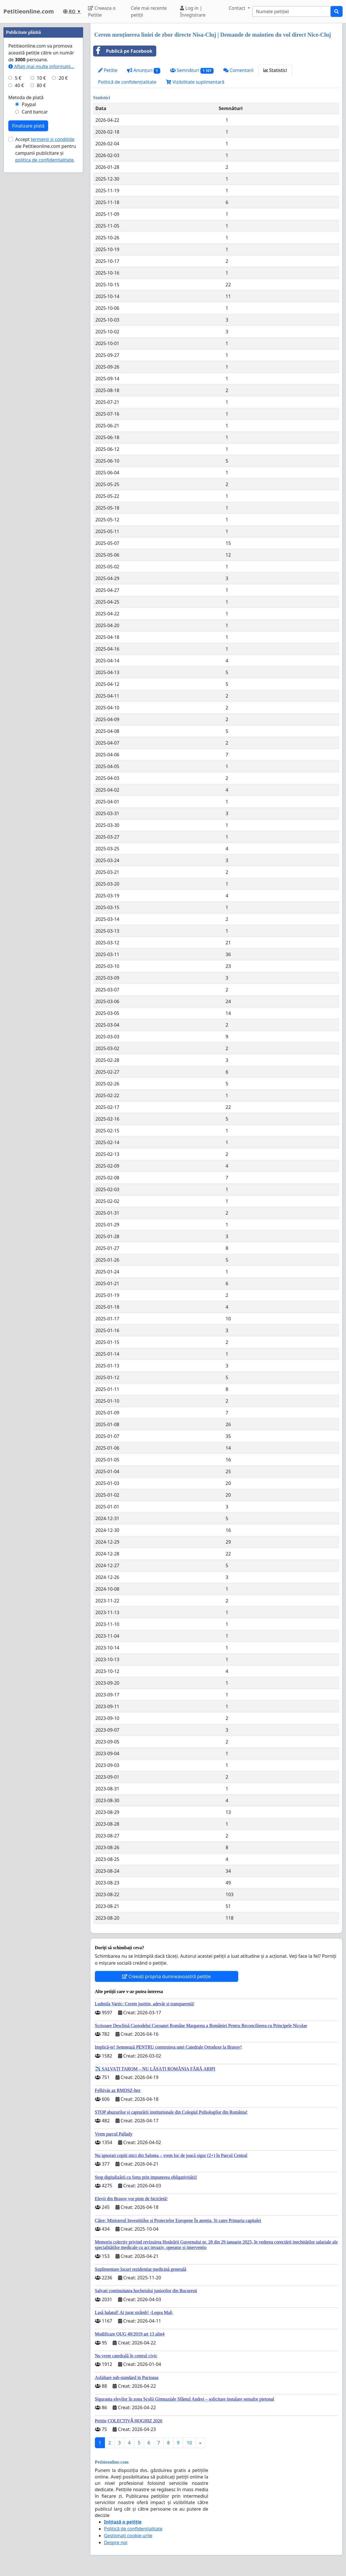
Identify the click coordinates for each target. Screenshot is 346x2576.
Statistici (275, 70)
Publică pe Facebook (123, 51)
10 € (41, 250)
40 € (19, 257)
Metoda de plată (26, 269)
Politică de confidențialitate (127, 82)
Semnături (192, 70)
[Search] (291, 11)
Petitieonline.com (28, 11)
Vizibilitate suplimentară (195, 82)
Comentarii (238, 70)
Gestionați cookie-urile (128, 2535)
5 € (18, 250)
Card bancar (35, 284)
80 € (41, 257)
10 (189, 2443)
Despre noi (115, 2542)
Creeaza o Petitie (102, 11)
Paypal (29, 276)
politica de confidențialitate (44, 332)
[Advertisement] (43, 109)
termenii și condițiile (52, 311)
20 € (63, 250)
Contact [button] (238, 8)
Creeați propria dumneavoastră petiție (166, 1976)
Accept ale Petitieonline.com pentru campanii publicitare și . (45, 321)
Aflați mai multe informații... (41, 238)
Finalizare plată (28, 298)
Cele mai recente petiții (149, 11)
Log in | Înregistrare (193, 11)
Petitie (108, 70)
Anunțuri (143, 70)
